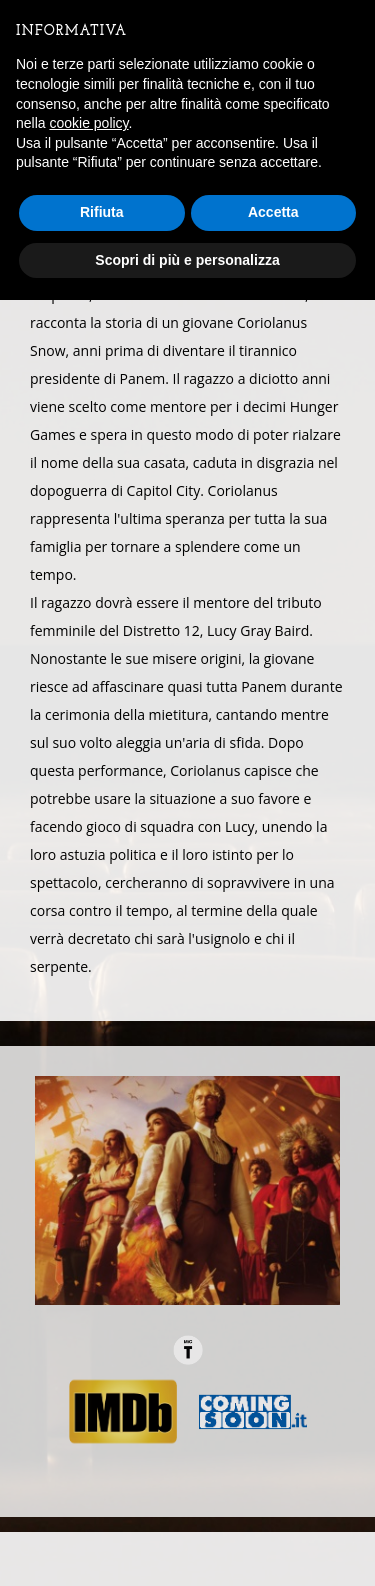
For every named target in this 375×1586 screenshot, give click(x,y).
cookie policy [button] (88, 123)
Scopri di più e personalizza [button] (187, 260)
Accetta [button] (273, 212)
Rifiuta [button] (102, 212)
